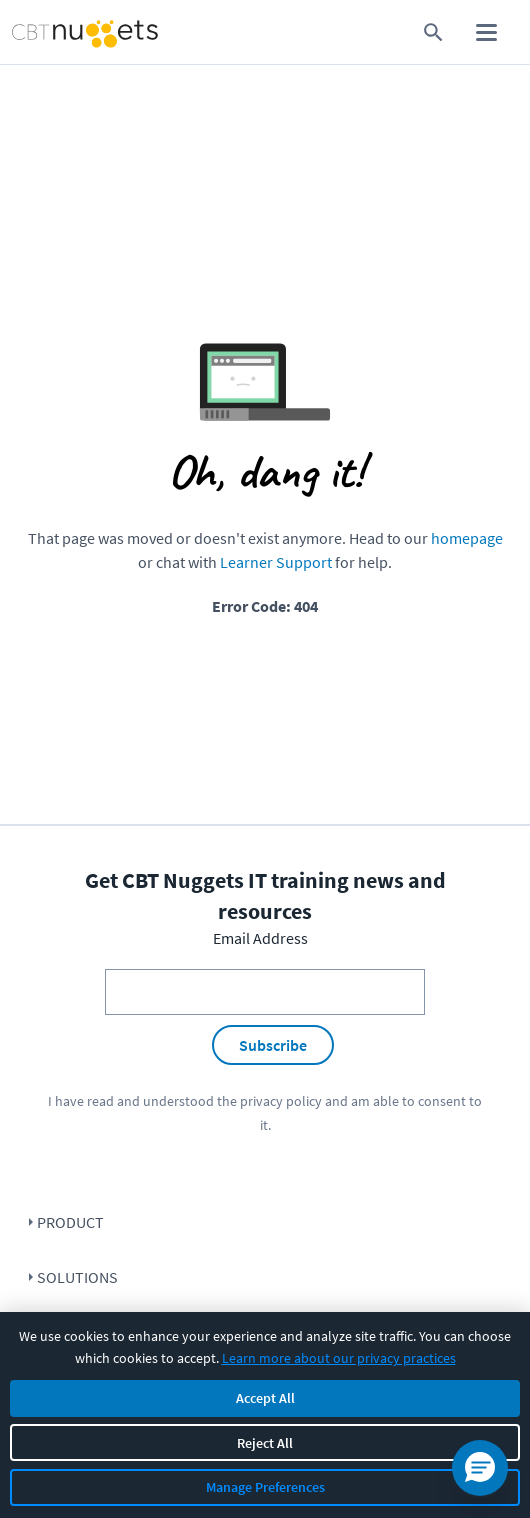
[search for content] (433, 32)
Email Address (260, 938)
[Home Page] (55, 32)
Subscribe (273, 1045)
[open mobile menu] (486, 32)
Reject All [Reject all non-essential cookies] (265, 1443)
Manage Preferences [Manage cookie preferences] (265, 1487)
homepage (467, 538)
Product (70, 1222)
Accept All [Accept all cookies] (265, 1398)
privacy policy (281, 1101)
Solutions (77, 1277)
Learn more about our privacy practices (339, 1358)
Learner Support (276, 562)
